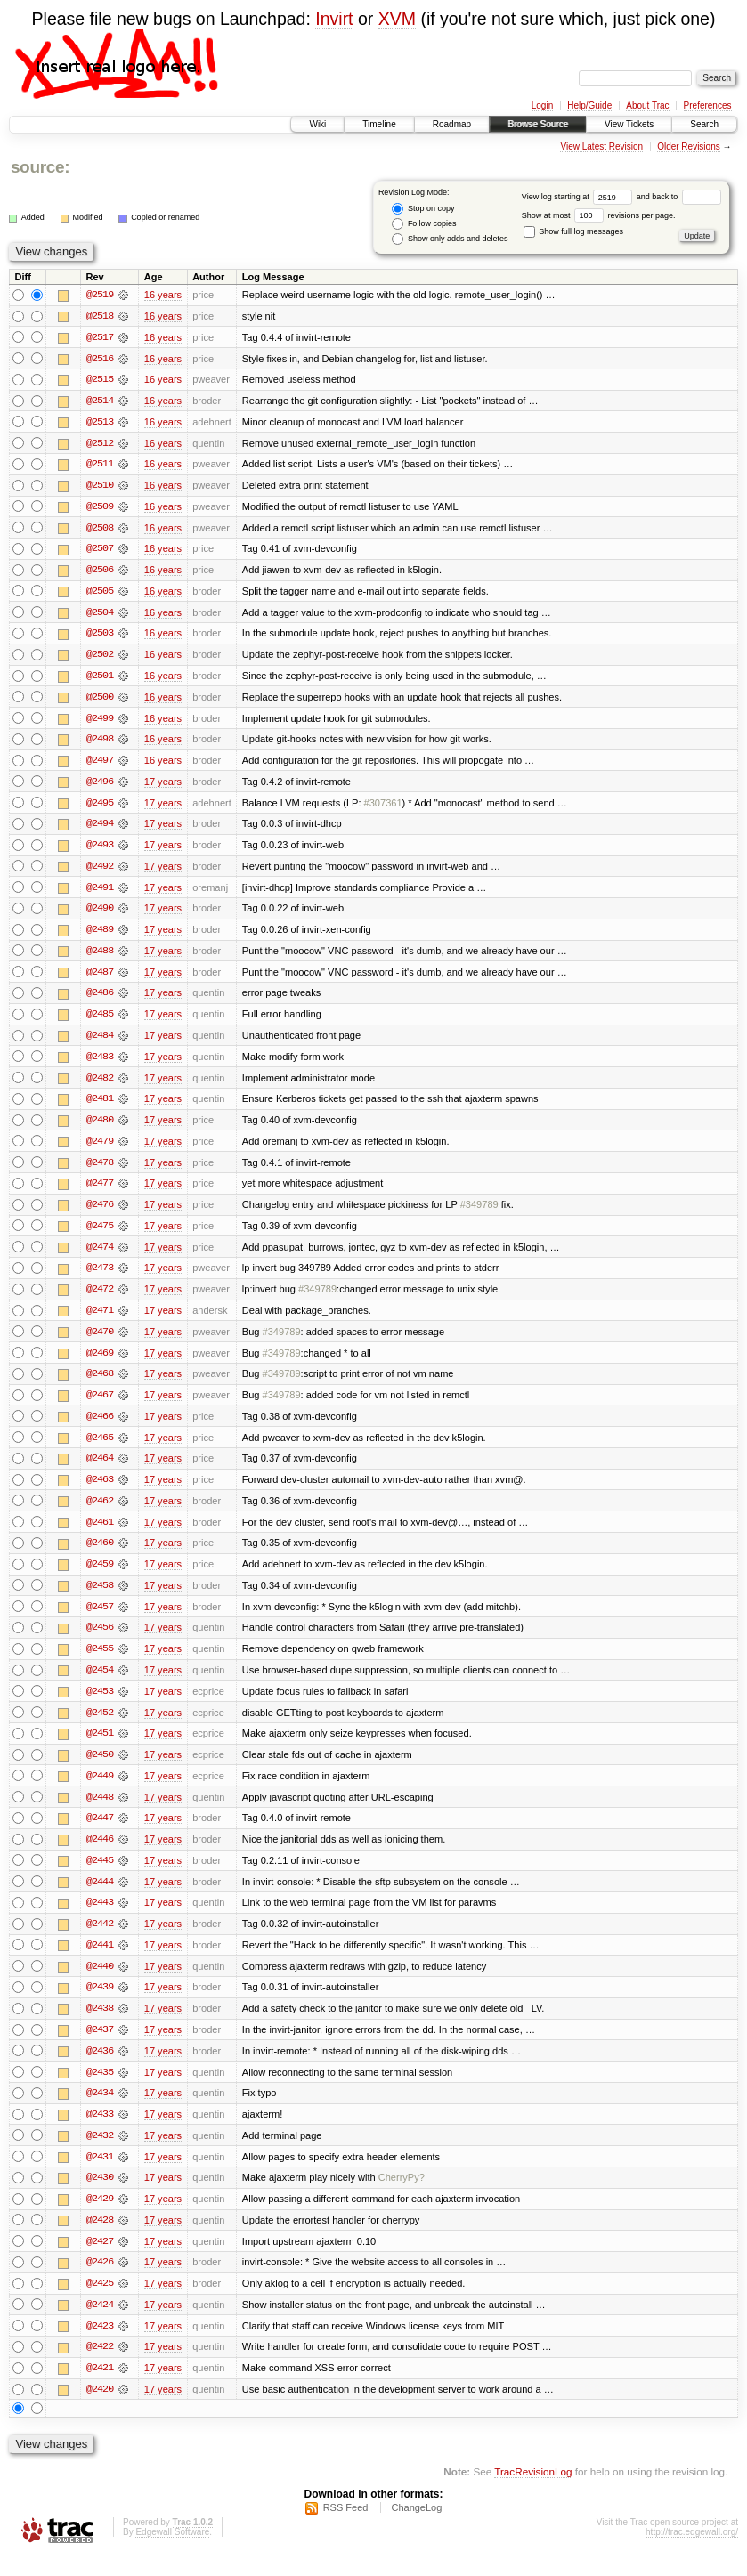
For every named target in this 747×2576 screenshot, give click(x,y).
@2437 (99, 2046)
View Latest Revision (601, 146)
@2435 (99, 2089)
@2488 (99, 957)
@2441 (99, 1961)
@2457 (99, 1619)
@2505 (99, 594)
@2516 (99, 359)
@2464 (99, 1469)
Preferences (708, 105)
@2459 (99, 1576)
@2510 (99, 487)
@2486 (99, 999)
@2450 (99, 1769)
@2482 (99, 1085)
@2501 (99, 679)
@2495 (99, 807)
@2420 (99, 2409)
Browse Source (537, 124)
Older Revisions (688, 146)
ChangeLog (416, 2528)
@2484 (99, 1042)
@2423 (99, 2345)
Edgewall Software (172, 2552)
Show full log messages (573, 231)
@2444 (99, 1897)
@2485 (99, 1021)
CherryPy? (401, 2196)
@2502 (99, 658)
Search (704, 124)
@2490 (99, 914)
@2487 (99, 978)
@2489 (99, 935)
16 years (163, 294)
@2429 (99, 2217)
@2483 (99, 1064)
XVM (397, 18)
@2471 (99, 1320)
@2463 (99, 1491)
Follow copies (424, 224)
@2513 (99, 423)
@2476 (99, 1213)
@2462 (99, 1512)
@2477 (99, 1192)
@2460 (99, 1555)
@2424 (99, 2324)
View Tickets (629, 124)
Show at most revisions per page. (599, 215)
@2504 (99, 615)
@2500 (99, 700)
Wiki (317, 124)
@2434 (99, 2110)
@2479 (99, 1149)
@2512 (99, 444)
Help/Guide (589, 105)
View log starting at (579, 196)
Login (542, 105)
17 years (163, 786)
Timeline (378, 124)
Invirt (334, 18)
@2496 (99, 786)
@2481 (99, 1106)
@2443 (99, 1918)
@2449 (99, 1790)
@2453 (99, 1704)
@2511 (99, 465)
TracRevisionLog (533, 2492)
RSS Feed (346, 2528)
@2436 (99, 2068)
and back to (679, 196)
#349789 (479, 1213)
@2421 (99, 2388)
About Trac (647, 105)
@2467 (99, 1405)
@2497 (99, 764)
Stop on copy (423, 209)
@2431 (99, 2174)
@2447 (99, 1833)
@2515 (99, 380)
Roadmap (452, 124)
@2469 (99, 1363)
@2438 (99, 2025)
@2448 (99, 1811)
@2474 (99, 1256)
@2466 (99, 1427)
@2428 (99, 2239)
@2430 (99, 2196)
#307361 (383, 807)
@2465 (99, 1448)
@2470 (99, 1341)
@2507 (99, 551)
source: (40, 167)
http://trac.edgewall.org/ (692, 2552)
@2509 (99, 508)
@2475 (99, 1234)
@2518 (99, 316)
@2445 (99, 1875)
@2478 (99, 1170)
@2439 (99, 2004)
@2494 (99, 829)
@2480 (99, 1128)
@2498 (99, 743)
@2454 (99, 1683)
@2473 (99, 1277)
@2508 (99, 529)
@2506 (99, 572)
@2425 (99, 2303)
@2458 (99, 1598)
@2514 (99, 401)
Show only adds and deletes (449, 239)
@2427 (99, 2260)
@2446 (99, 1854)
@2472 (99, 1299)
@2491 (99, 893)
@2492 (99, 871)
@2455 (99, 1662)
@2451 (99, 1747)
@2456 (99, 1640)
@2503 (99, 636)
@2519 (99, 295)
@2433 (99, 2132)
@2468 (99, 1384)
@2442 (99, 1939)
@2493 (99, 850)
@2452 (99, 1726)
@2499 (99, 722)
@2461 (99, 1534)
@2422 (99, 2367)
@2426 (99, 2281)
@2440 (99, 1982)
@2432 (99, 2153)
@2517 (99, 337)
